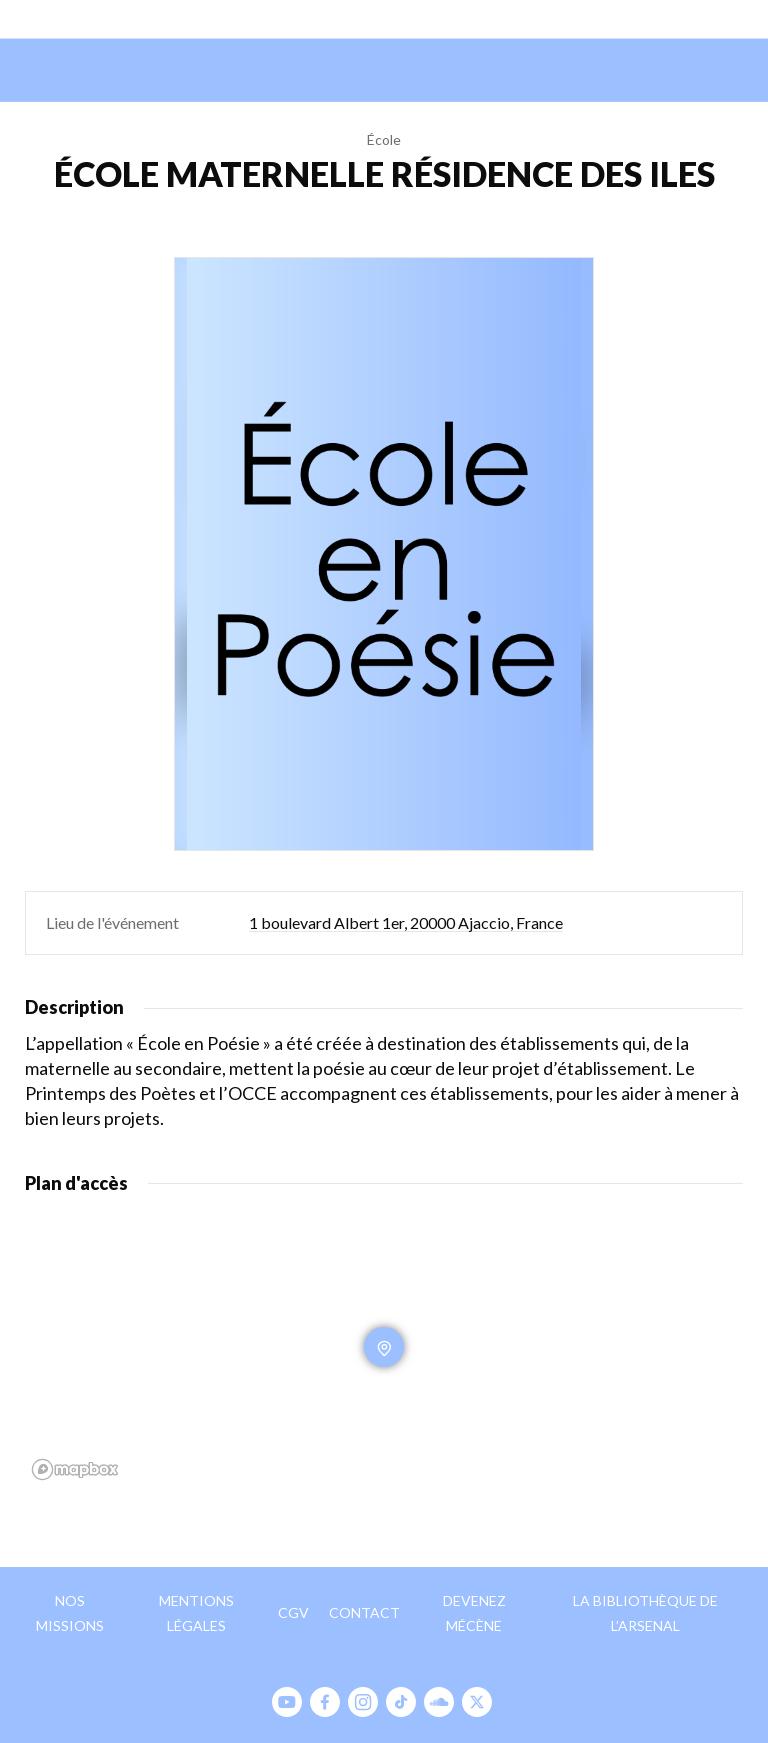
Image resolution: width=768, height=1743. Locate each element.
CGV (293, 1612)
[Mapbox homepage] (75, 1469)
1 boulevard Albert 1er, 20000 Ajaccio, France (406, 922)
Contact (364, 1612)
